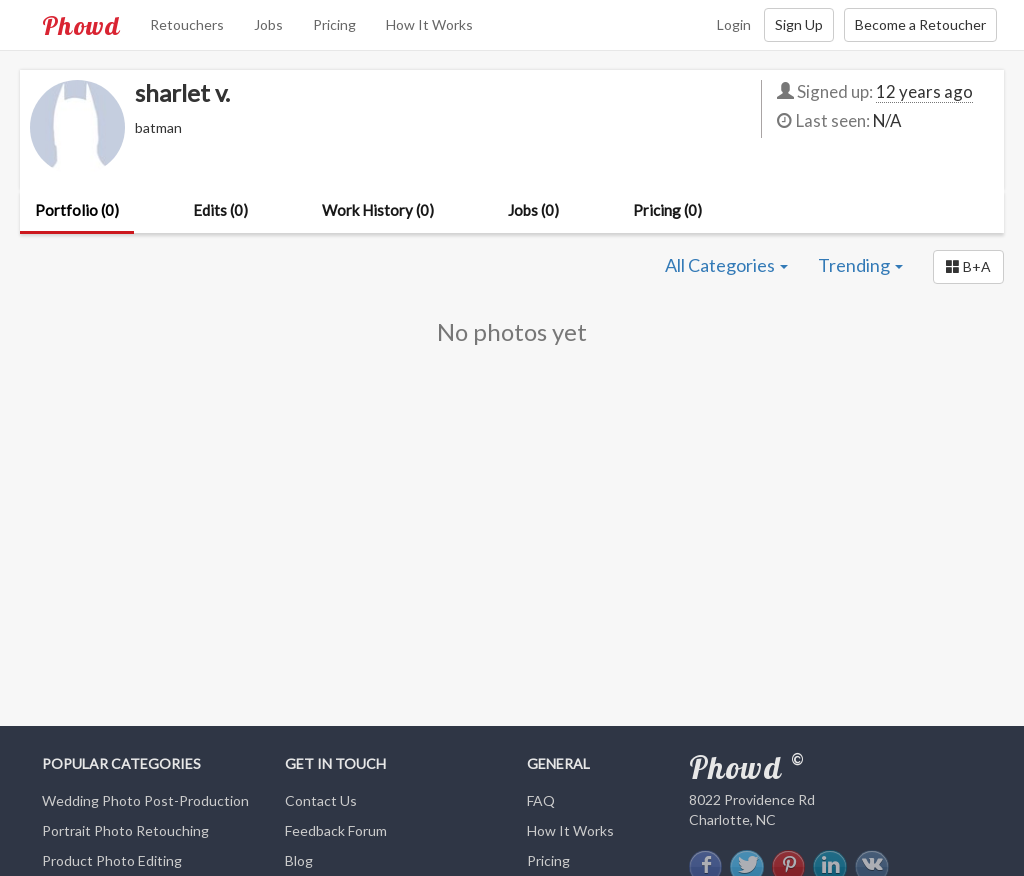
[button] (968, 267)
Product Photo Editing (112, 860)
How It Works (429, 24)
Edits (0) (220, 210)
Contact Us (321, 800)
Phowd (81, 25)
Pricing (334, 24)
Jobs (268, 24)
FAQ (541, 800)
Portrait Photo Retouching (125, 830)
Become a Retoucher (920, 24)
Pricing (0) (667, 210)
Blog (299, 860)
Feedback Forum (336, 830)
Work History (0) (378, 210)
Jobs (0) (533, 210)
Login (734, 24)
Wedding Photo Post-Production (145, 800)
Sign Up (799, 24)
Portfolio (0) (77, 210)
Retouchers (187, 24)
